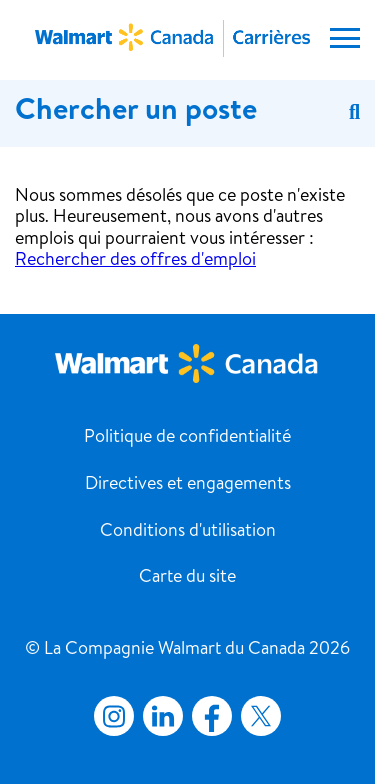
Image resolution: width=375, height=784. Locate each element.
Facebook (208, 716)
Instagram (114, 716)
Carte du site (187, 578)
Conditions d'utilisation (188, 532)
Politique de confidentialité (187, 438)
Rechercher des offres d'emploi (135, 261)
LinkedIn (163, 716)
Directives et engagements (188, 485)
